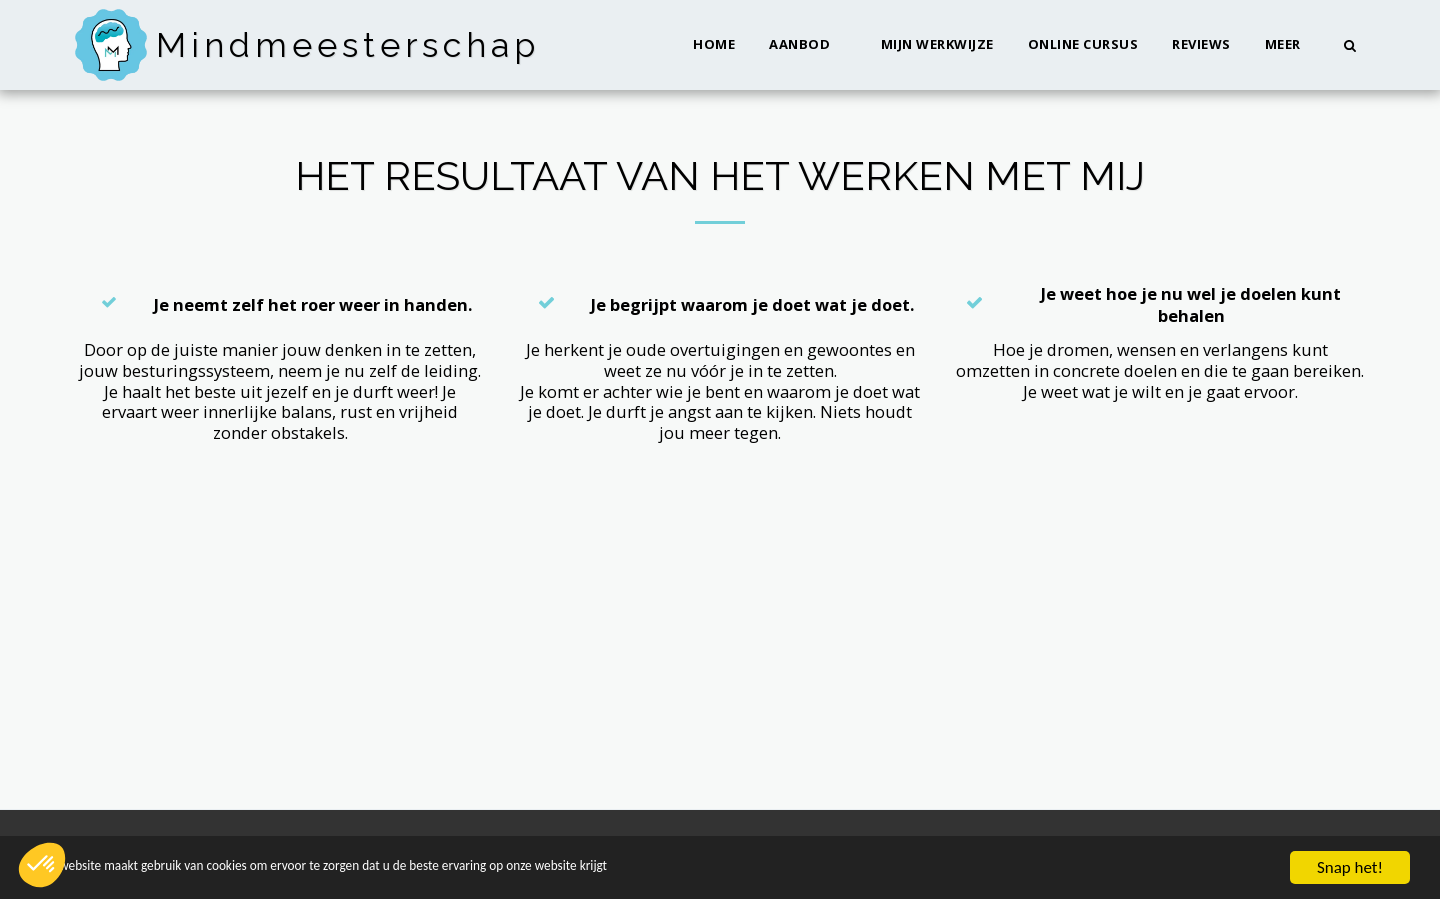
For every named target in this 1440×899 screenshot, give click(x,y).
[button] (808, 45)
